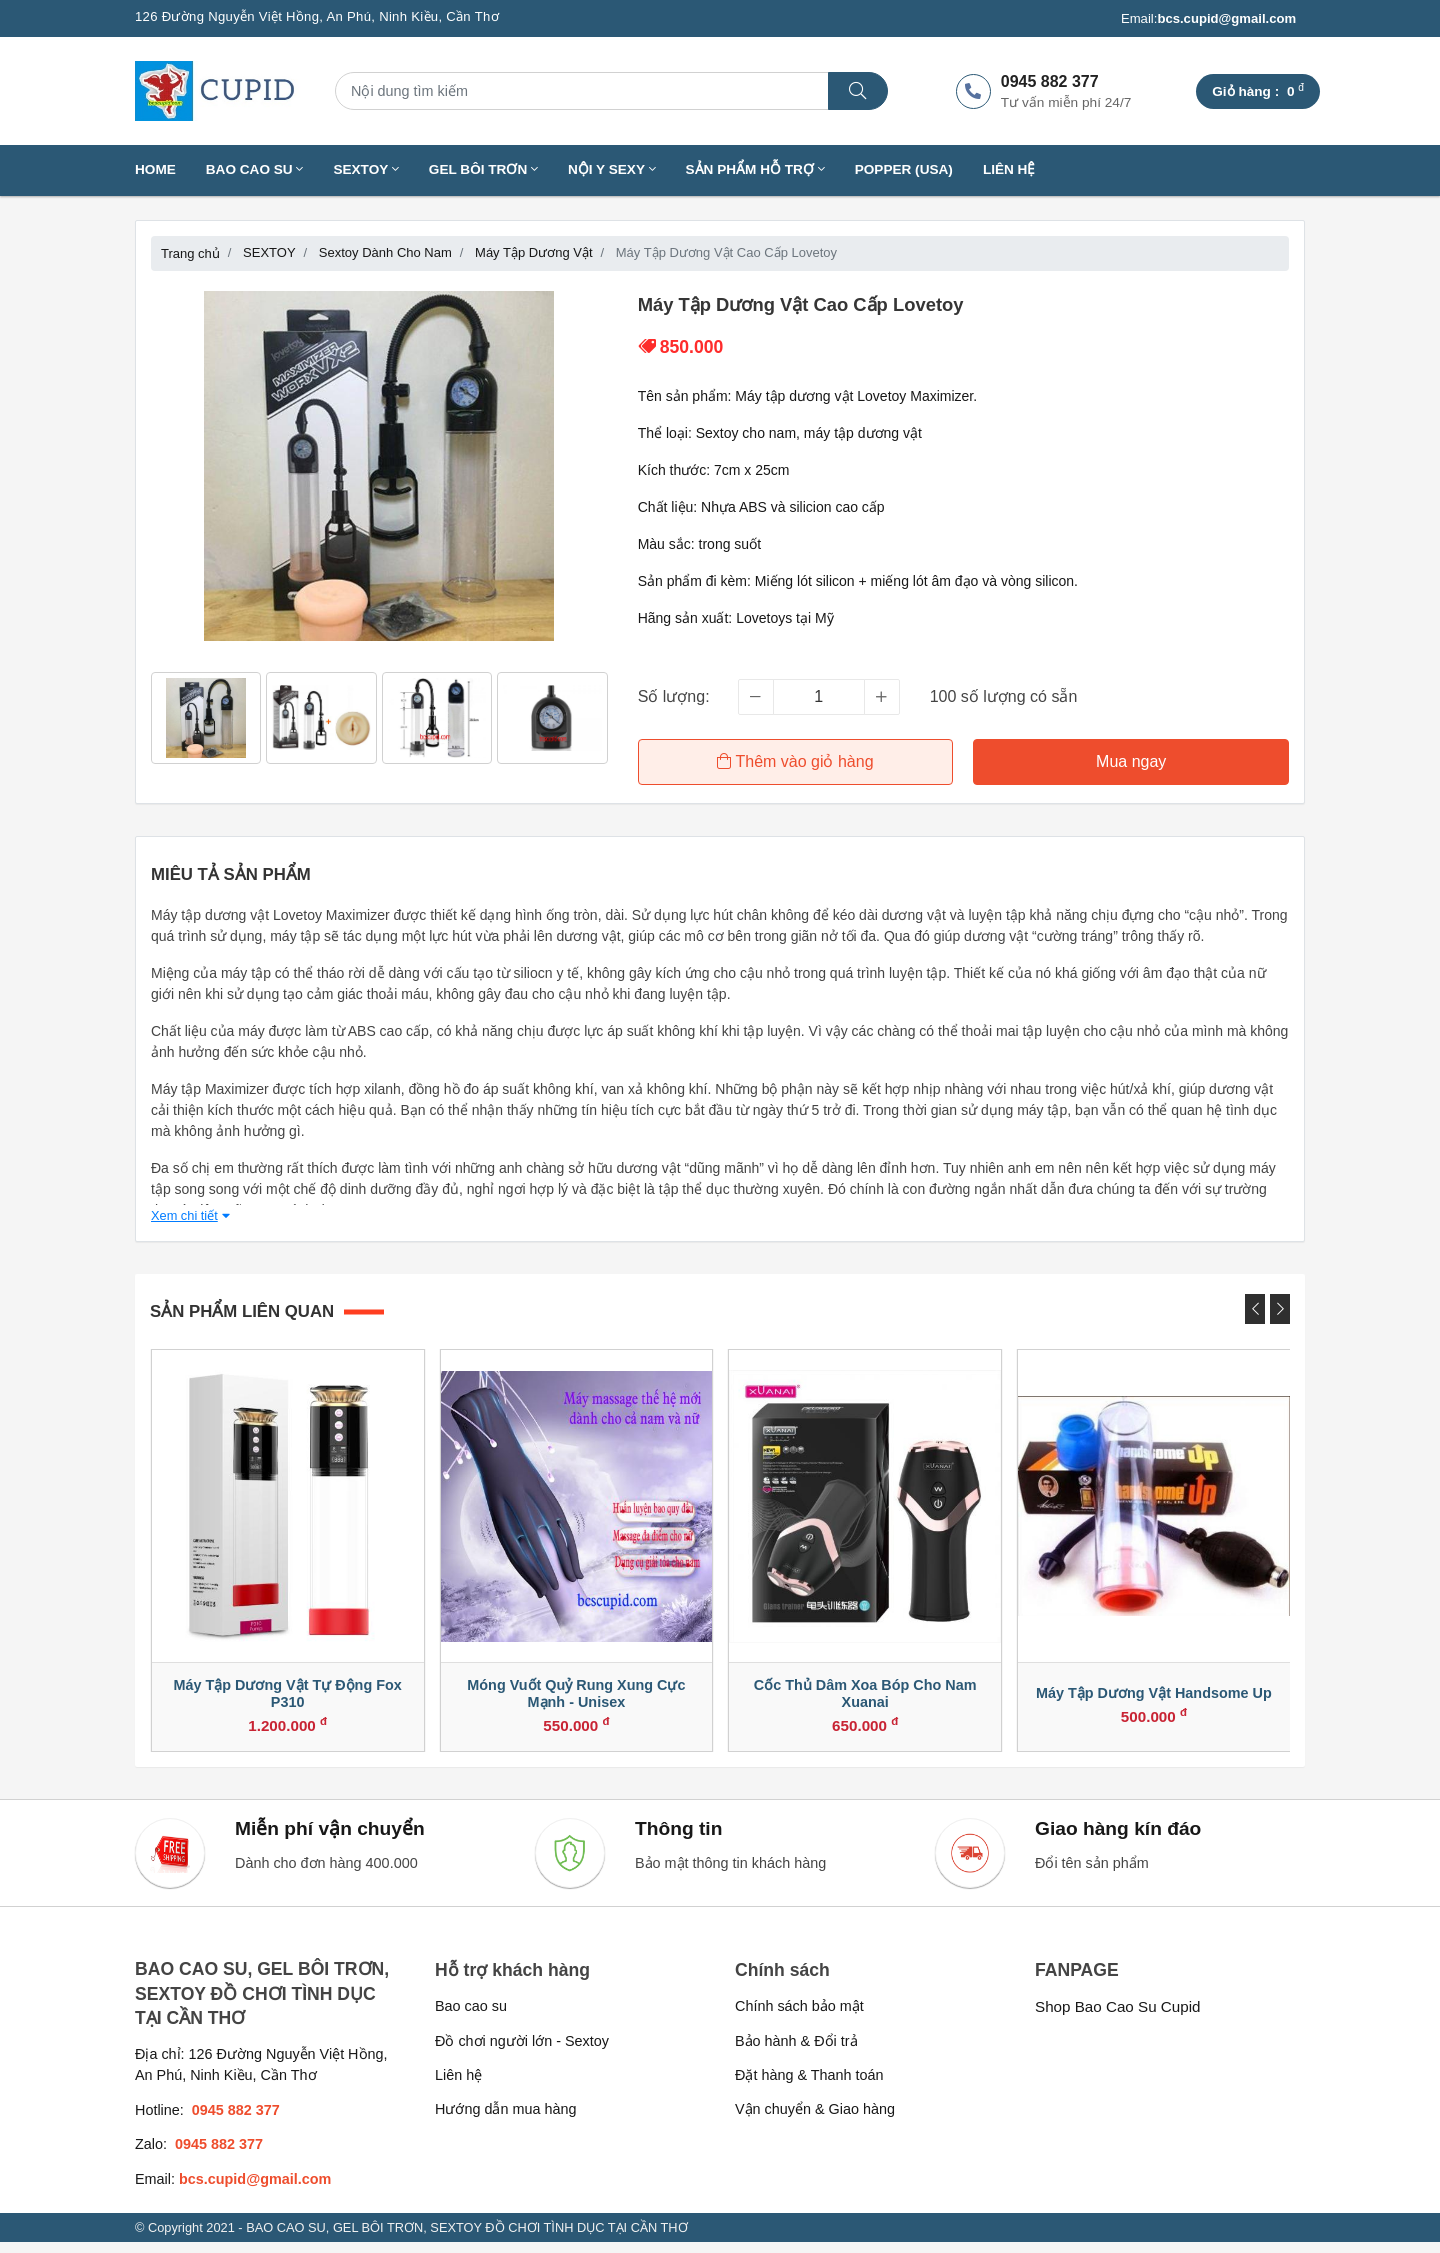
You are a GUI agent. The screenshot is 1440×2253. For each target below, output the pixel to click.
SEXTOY (365, 169)
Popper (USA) (904, 169)
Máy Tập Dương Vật (533, 252)
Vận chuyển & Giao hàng (815, 2121)
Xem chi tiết (190, 1212)
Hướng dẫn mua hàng (505, 2121)
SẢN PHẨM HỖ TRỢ (755, 169)
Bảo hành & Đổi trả (796, 2052)
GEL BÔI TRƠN (483, 169)
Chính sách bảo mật (799, 2018)
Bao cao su (471, 2018)
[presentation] (1255, 1306)
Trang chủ (190, 253)
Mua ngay (1132, 761)
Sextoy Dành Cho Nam (385, 252)
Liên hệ (1009, 169)
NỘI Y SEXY (612, 169)
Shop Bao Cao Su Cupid (1118, 2018)
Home (155, 169)
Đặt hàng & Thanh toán (809, 2086)
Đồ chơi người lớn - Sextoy (522, 2052)
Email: (1208, 19)
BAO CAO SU (255, 169)
